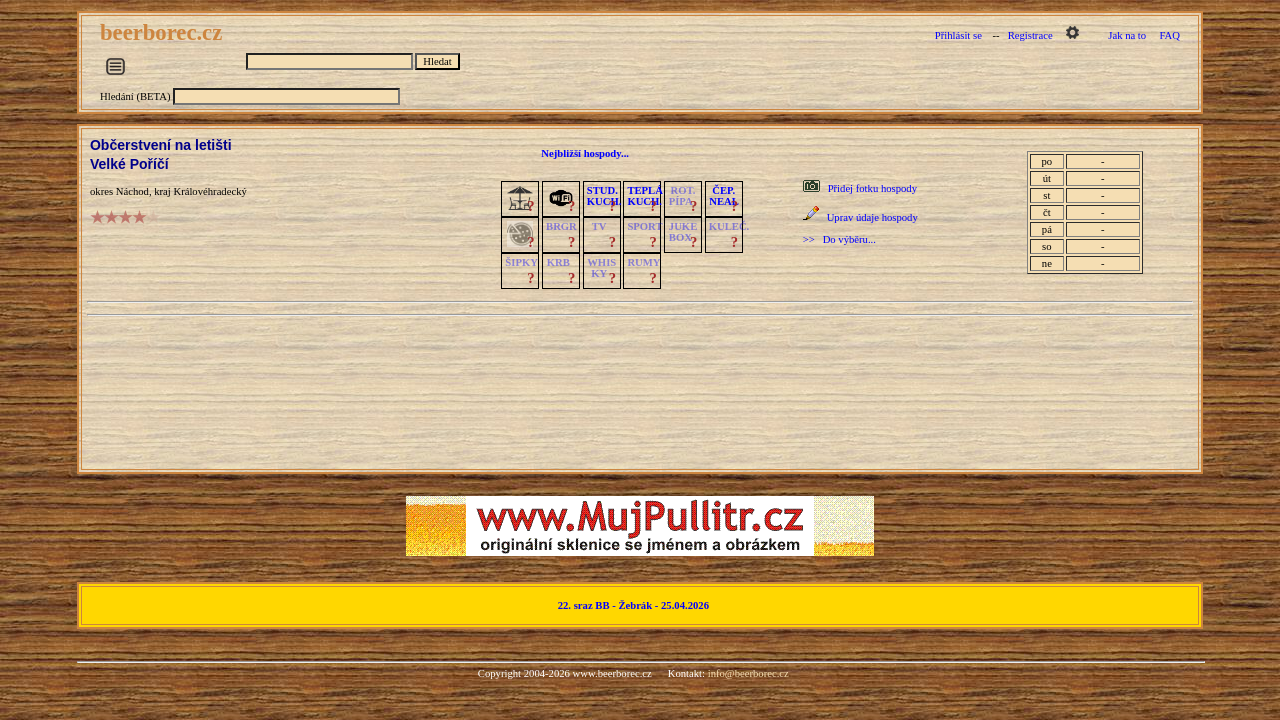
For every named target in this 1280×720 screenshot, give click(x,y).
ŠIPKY (521, 262)
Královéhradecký (209, 191)
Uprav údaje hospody (872, 217)
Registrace (1030, 35)
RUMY (643, 262)
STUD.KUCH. (604, 196)
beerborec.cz (164, 32)
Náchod (132, 191)
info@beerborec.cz (748, 673)
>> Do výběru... (839, 239)
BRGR (561, 226)
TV (599, 226)
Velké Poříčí (129, 164)
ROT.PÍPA (682, 196)
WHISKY (601, 268)
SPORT (644, 226)
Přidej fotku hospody (872, 188)
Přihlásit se (958, 35)
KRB (558, 262)
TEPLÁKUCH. (645, 196)
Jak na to (1127, 35)
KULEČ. (729, 226)
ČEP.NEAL (723, 196)
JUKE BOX (683, 232)
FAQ (1169, 35)
